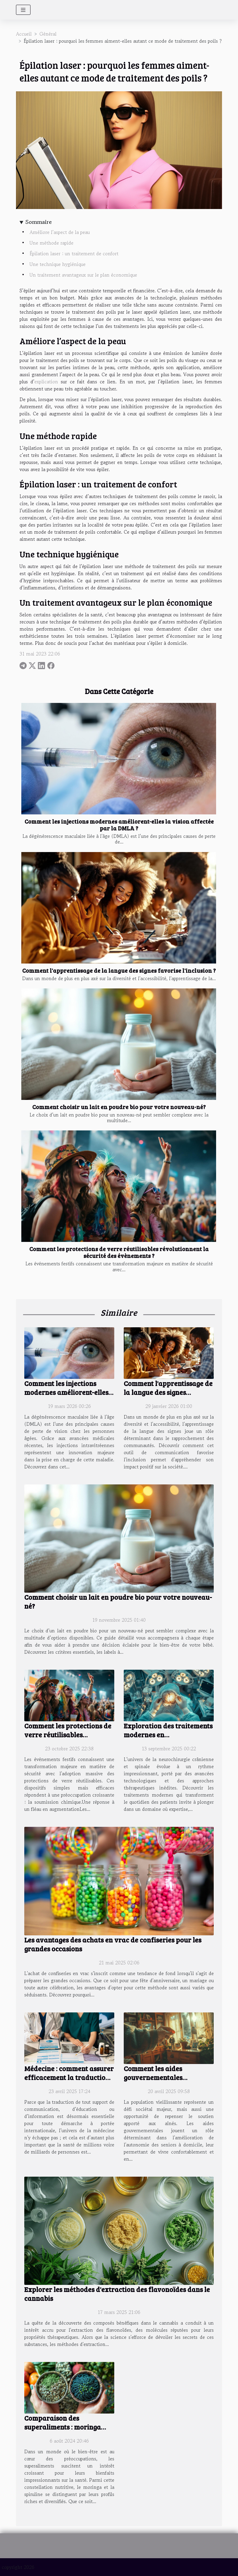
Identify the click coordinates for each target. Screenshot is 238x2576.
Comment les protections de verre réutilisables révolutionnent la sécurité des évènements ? (119, 1252)
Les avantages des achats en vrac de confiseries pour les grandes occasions (112, 1944)
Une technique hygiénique (58, 264)
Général (48, 33)
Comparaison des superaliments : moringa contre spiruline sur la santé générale (68, 2431)
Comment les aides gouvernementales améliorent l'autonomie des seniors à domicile (167, 2082)
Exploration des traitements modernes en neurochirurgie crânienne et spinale (168, 1739)
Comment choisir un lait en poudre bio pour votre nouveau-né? (119, 1107)
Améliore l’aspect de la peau (60, 232)
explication (46, 381)
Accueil (24, 33)
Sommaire (38, 222)
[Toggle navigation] (23, 10)
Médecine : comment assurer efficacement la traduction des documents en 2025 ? (69, 2077)
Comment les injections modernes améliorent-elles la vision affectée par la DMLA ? (119, 824)
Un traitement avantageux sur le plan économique (83, 274)
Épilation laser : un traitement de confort (75, 253)
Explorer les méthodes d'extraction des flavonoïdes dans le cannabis (117, 2294)
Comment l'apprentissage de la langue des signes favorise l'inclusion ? (119, 970)
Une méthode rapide (52, 242)
